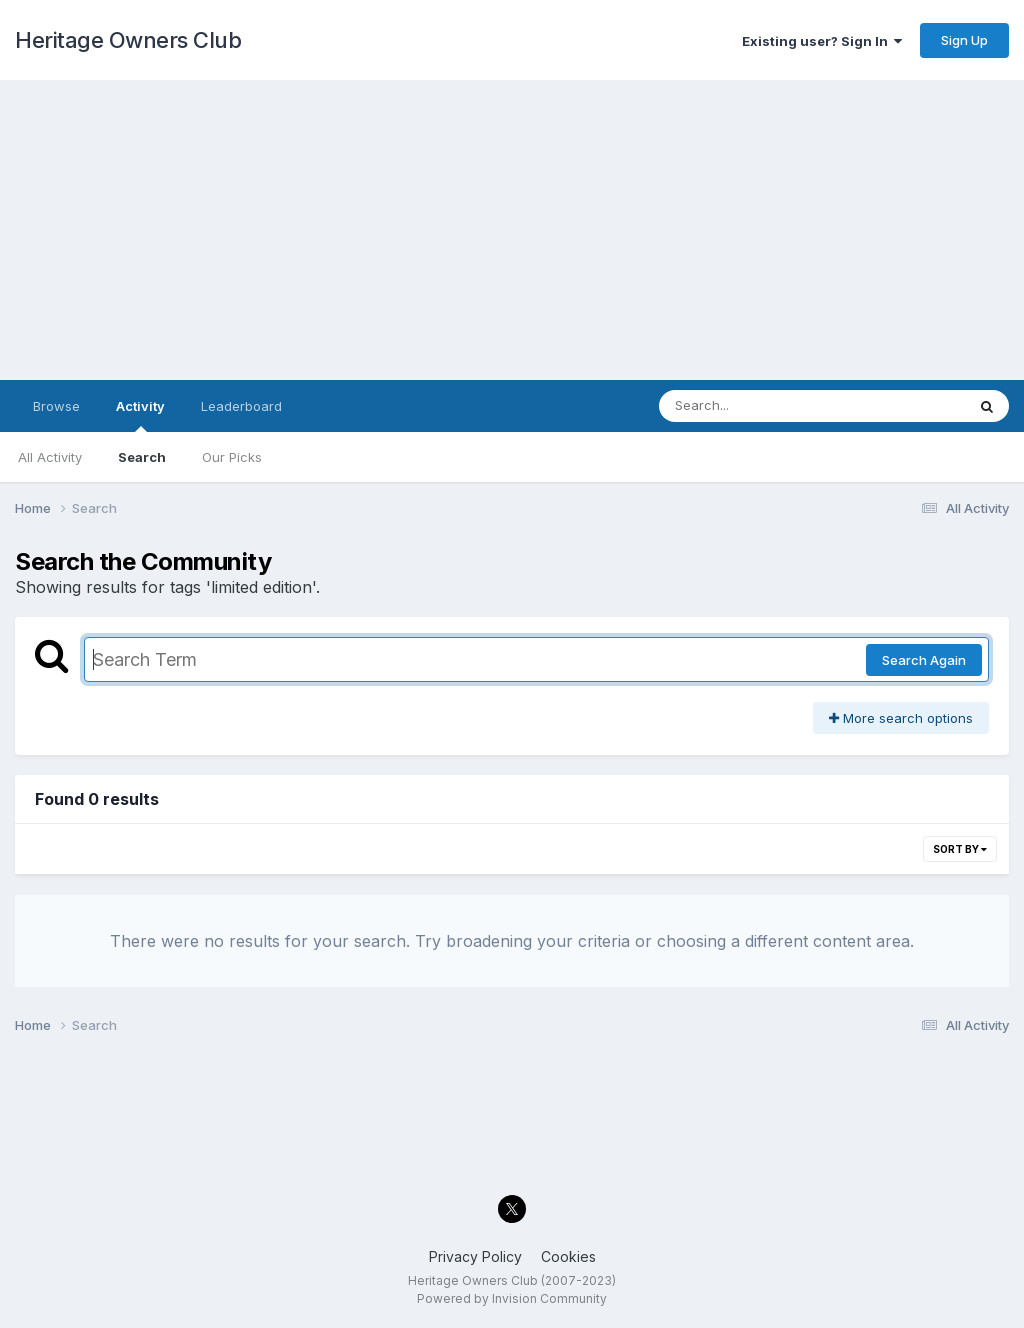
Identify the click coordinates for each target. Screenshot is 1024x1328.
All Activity (50, 457)
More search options (901, 718)
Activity (140, 415)
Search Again (924, 660)
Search (142, 457)
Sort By (960, 849)
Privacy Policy (475, 1256)
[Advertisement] (512, 230)
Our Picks (232, 457)
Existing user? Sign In (822, 41)
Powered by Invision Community (512, 1298)
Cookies (568, 1256)
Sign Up (964, 40)
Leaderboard (241, 406)
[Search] (757, 406)
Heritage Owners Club (128, 40)
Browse (56, 406)
